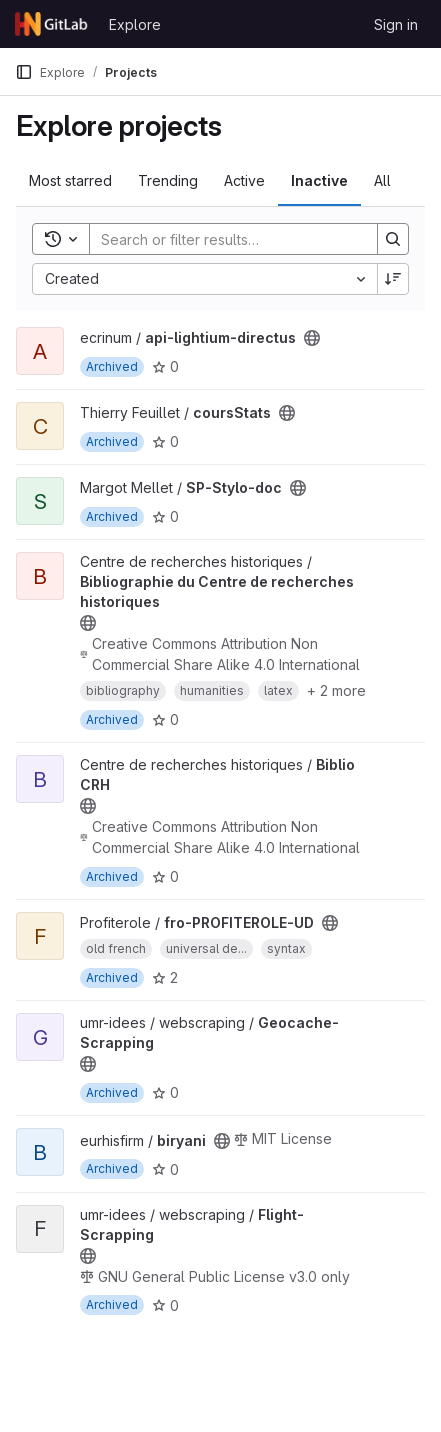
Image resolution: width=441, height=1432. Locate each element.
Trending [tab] (168, 180)
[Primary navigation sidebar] (24, 72)
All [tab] (382, 180)
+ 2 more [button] (336, 690)
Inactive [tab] (319, 180)
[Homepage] (52, 24)
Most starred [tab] (70, 180)
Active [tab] (244, 180)
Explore (135, 24)
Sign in (396, 24)
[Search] (223, 239)
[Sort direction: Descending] (393, 279)
